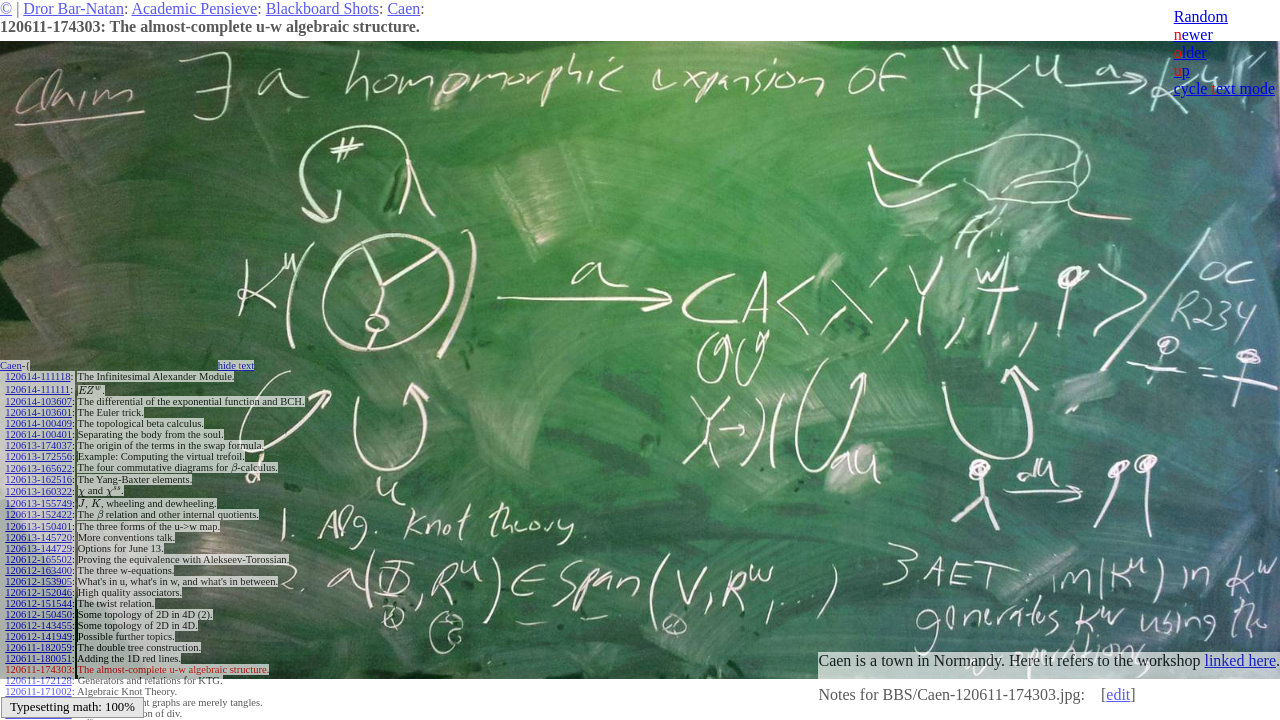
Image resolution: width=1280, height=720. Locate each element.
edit (1118, 694)
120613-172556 (38, 456)
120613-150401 (38, 526)
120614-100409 (38, 423)
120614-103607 (38, 401)
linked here (1240, 660)
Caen (403, 8)
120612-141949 (38, 636)
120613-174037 (38, 445)
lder (1190, 52)
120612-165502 (38, 559)
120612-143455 (38, 625)
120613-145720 (38, 537)
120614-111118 (37, 376)
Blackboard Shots (322, 8)
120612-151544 (38, 603)
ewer (1193, 34)
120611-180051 (38, 658)
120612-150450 (38, 614)
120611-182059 (38, 647)
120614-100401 (38, 434)
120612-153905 (38, 581)
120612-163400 (38, 570)
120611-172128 (38, 680)
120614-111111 (37, 389)
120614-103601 (38, 412)
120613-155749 (38, 503)
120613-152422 (38, 514)
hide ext (236, 365)
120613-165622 (38, 468)
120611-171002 (38, 691)
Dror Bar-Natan (73, 8)
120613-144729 (38, 548)
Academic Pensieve (194, 8)
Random (1201, 16)
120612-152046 (38, 592)
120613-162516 (38, 479)
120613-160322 (38, 491)
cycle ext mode (1224, 88)
